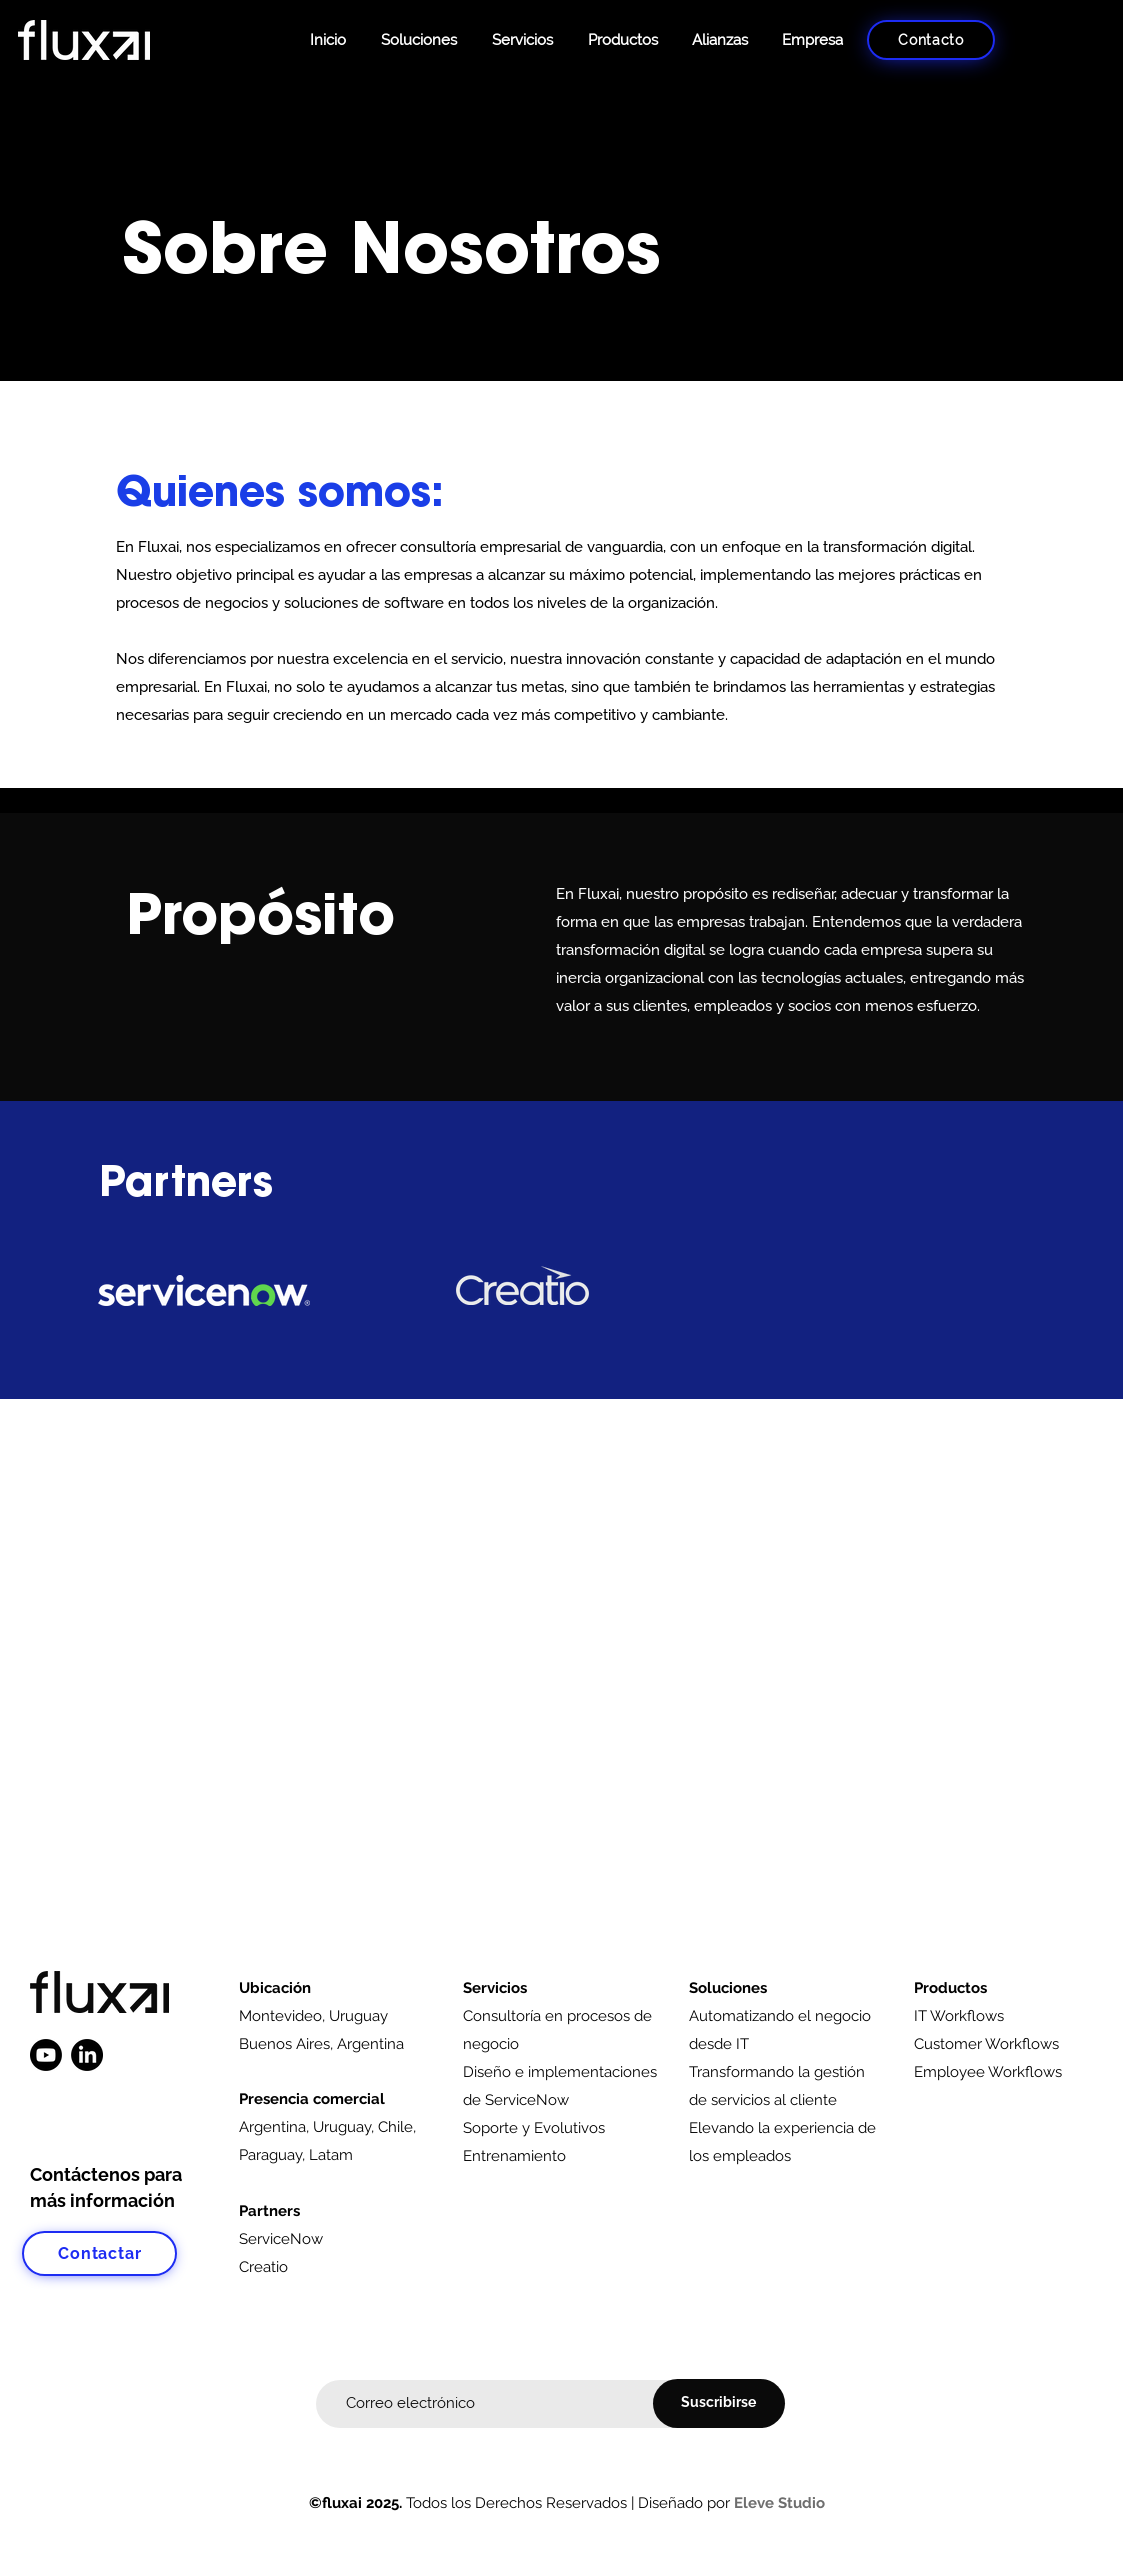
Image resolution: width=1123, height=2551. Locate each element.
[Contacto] (931, 40)
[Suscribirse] (719, 2403)
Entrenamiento (514, 2156)
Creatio (263, 2267)
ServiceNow (281, 2239)
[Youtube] (46, 2055)
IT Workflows (959, 2016)
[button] (620, 40)
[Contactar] (99, 2253)
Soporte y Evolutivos (534, 2128)
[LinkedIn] (87, 2055)
